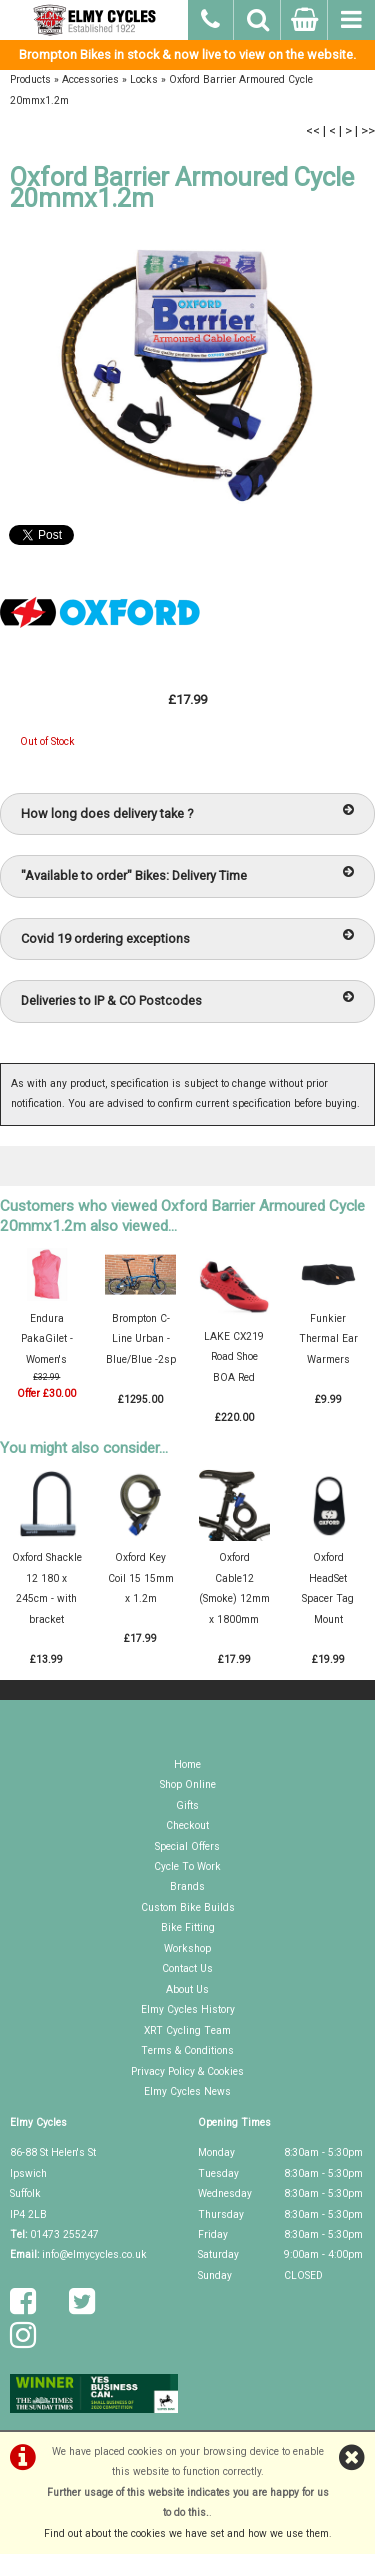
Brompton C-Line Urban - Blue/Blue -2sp (141, 1339)
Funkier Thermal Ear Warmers (328, 1339)
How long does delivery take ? (187, 812)
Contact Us (187, 1968)
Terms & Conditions (187, 2050)
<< (313, 130)
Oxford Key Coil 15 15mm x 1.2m (141, 1578)
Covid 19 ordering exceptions (187, 937)
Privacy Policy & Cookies (187, 2071)
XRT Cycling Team (187, 2030)
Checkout (187, 1825)
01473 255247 (64, 2234)
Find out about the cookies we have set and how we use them (186, 2533)
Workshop (187, 1948)
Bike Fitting (188, 1927)
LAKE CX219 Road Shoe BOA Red (234, 1357)
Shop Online (188, 1784)
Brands (187, 1886)
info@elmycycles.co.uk (94, 2254)
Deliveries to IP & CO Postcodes (187, 999)
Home (187, 1764)
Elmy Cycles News (187, 2091)
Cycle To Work (187, 1866)
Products (30, 79)
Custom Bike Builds (188, 1907)
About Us (187, 1989)
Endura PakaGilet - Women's (47, 1339)
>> (368, 130)
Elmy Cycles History (188, 2009)
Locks (144, 79)
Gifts (187, 1805)
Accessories (90, 79)
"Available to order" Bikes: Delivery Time (187, 874)
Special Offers (187, 1846)
